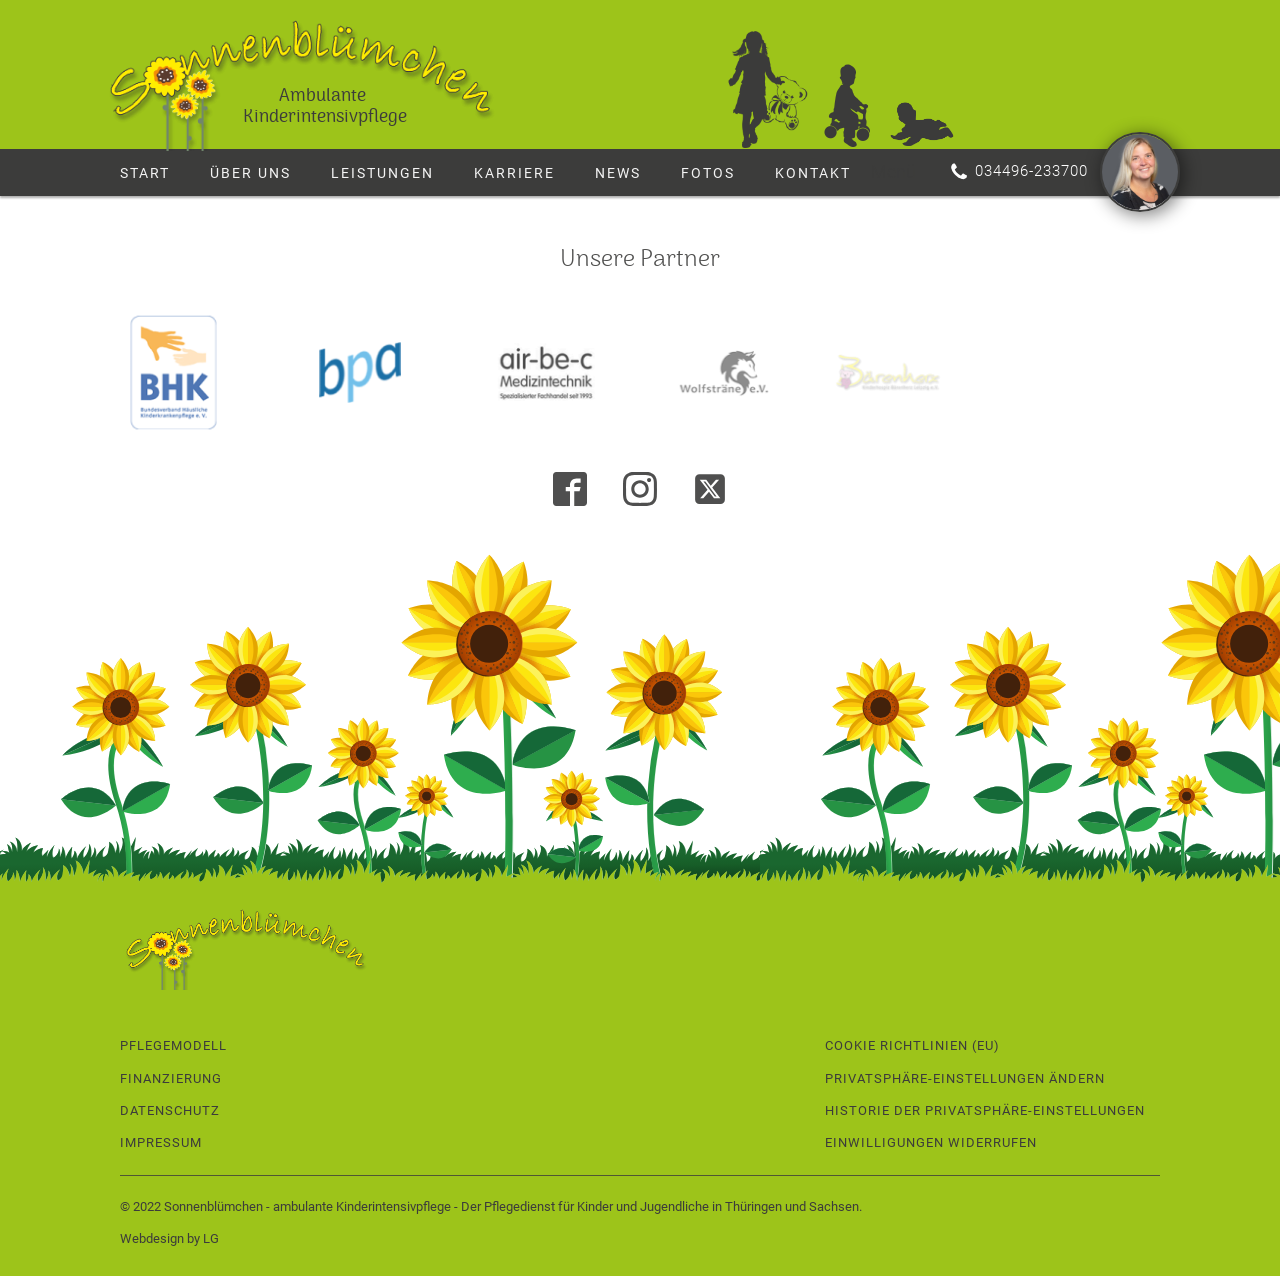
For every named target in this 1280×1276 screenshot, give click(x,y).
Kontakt (813, 173)
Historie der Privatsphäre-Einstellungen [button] (985, 1110)
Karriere (514, 173)
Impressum (161, 1142)
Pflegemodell (173, 1045)
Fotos (708, 173)
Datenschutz (170, 1110)
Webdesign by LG (169, 1238)
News (618, 173)
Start (145, 173)
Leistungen (382, 173)
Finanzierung (171, 1078)
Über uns (250, 173)
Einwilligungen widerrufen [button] (931, 1142)
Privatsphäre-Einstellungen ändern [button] (965, 1078)
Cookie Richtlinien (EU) (912, 1045)
